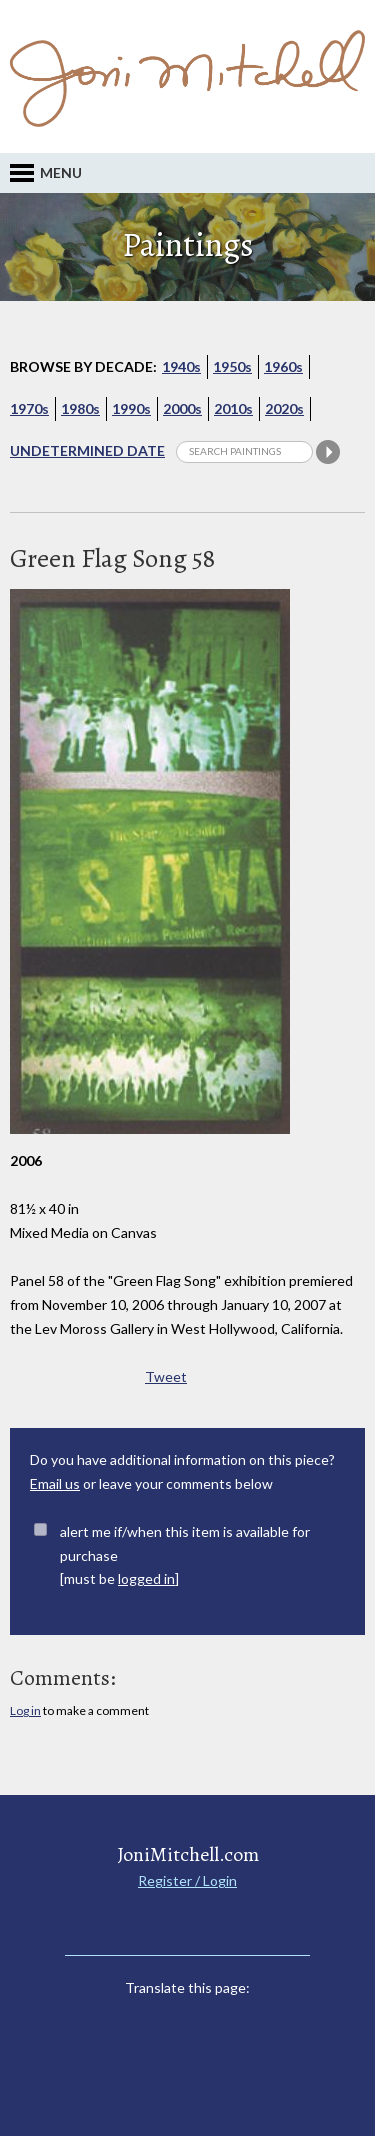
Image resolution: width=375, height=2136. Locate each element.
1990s (131, 408)
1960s (283, 366)
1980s (80, 408)
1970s (29, 408)
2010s (233, 408)
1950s (232, 366)
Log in (25, 1710)
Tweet (166, 1376)
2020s (284, 408)
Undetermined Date (87, 450)
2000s (182, 408)
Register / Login (187, 1880)
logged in (146, 1578)
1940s (181, 366)
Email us (55, 1483)
